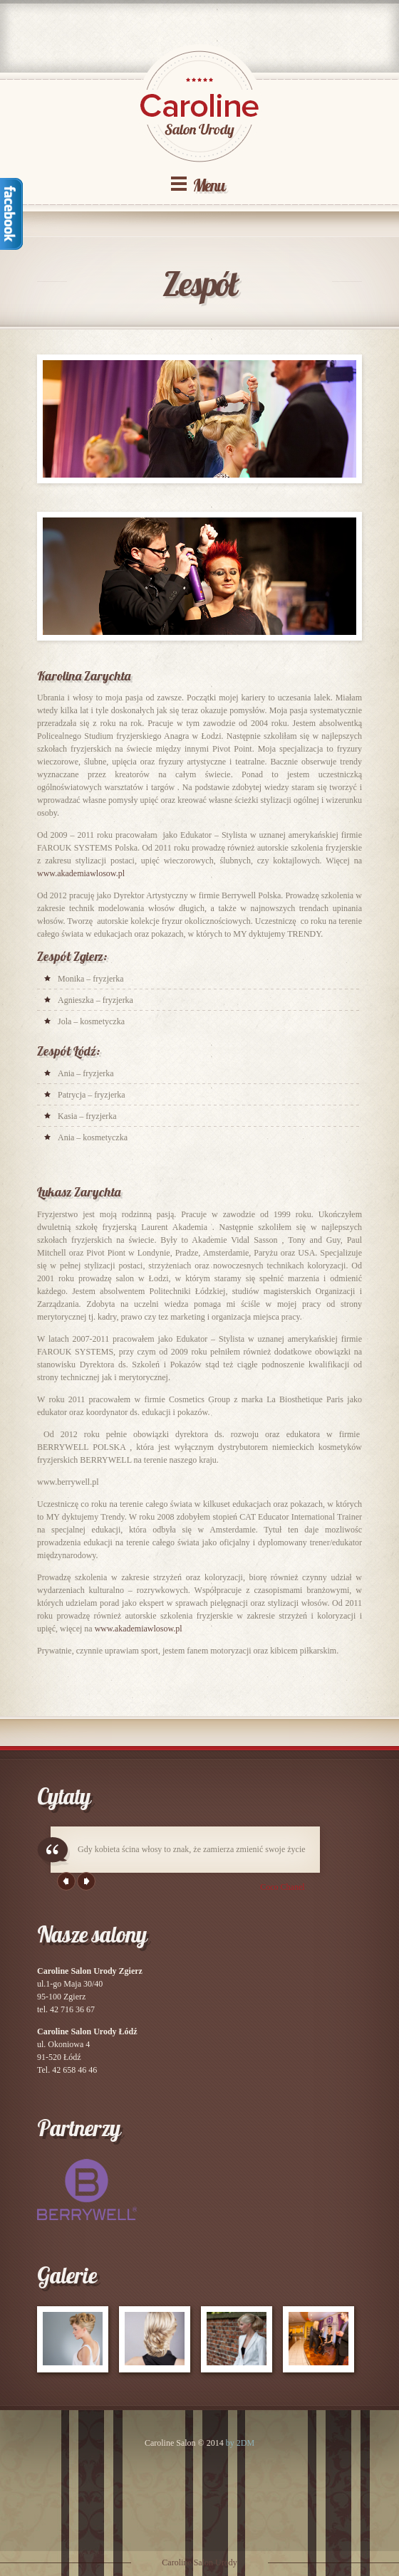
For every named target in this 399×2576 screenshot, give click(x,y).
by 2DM (240, 2443)
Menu (208, 185)
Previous (66, 1881)
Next (86, 1881)
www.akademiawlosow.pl (81, 873)
